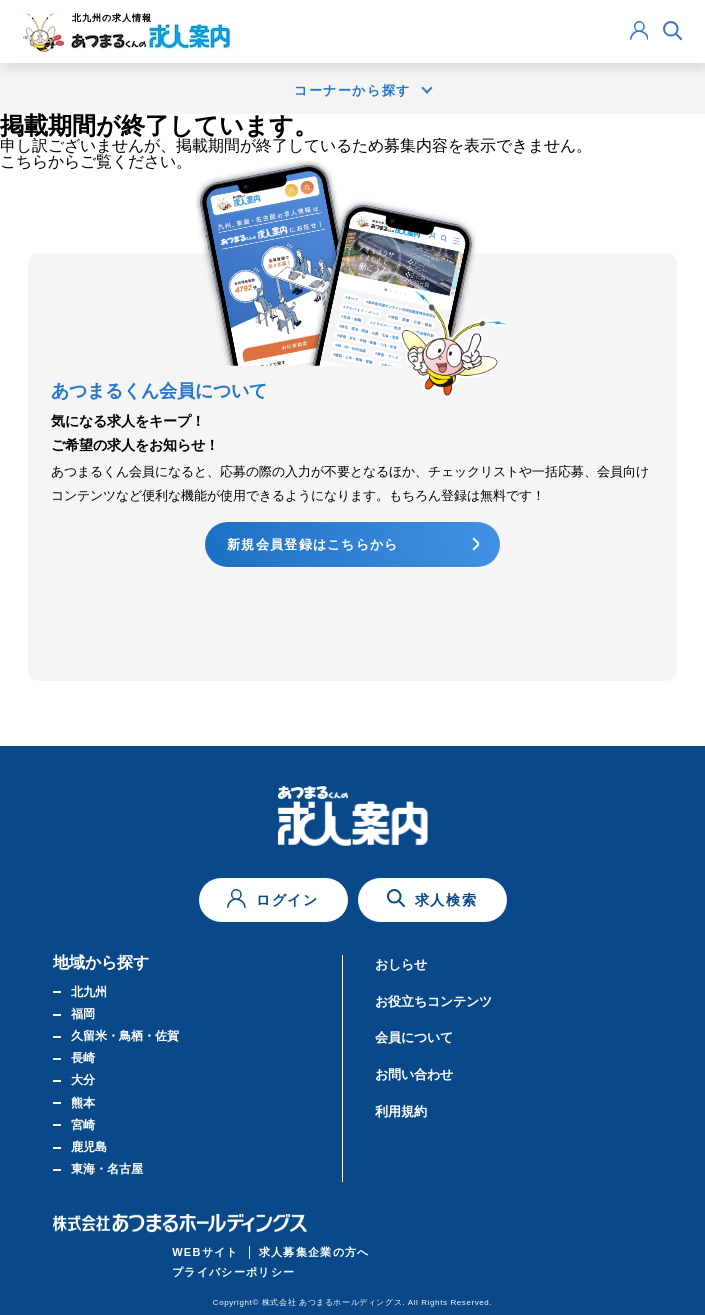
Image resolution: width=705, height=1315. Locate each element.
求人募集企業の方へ (314, 1252)
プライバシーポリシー (233, 1272)
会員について (414, 1037)
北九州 (89, 992)
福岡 (83, 1014)
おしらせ (401, 964)
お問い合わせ (414, 1074)
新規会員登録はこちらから (313, 544)
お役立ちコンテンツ (433, 1001)
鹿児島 (89, 1147)
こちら (24, 161)
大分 (83, 1080)
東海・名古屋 (107, 1169)
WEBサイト (205, 1252)
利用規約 (401, 1111)
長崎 (83, 1058)
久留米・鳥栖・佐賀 (125, 1036)
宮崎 (83, 1125)
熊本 (83, 1103)
